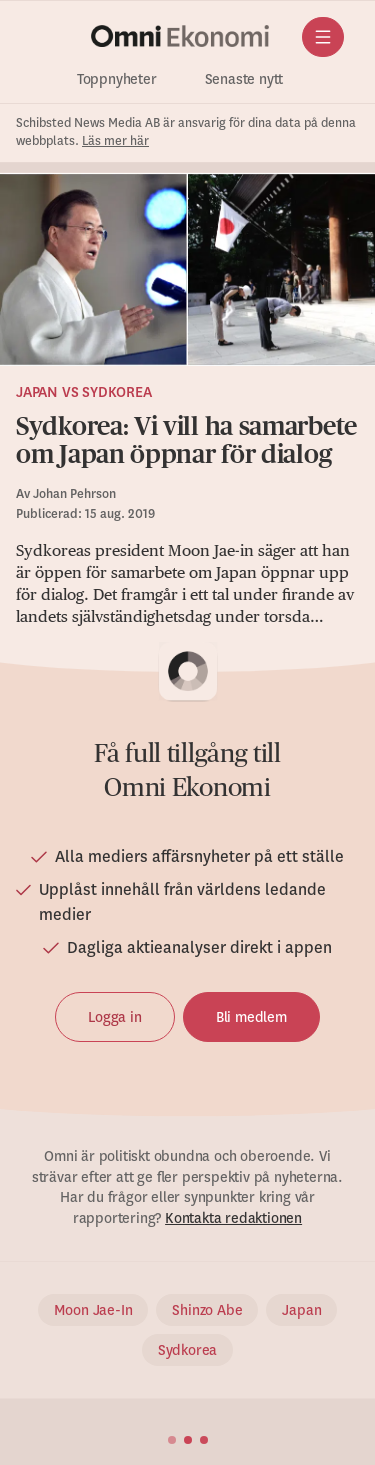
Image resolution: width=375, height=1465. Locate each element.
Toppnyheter (117, 79)
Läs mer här (115, 141)
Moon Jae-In (93, 1310)
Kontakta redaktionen (233, 1218)
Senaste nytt (244, 79)
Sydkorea (187, 1350)
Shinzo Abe (207, 1310)
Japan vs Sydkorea (84, 392)
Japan (301, 1310)
